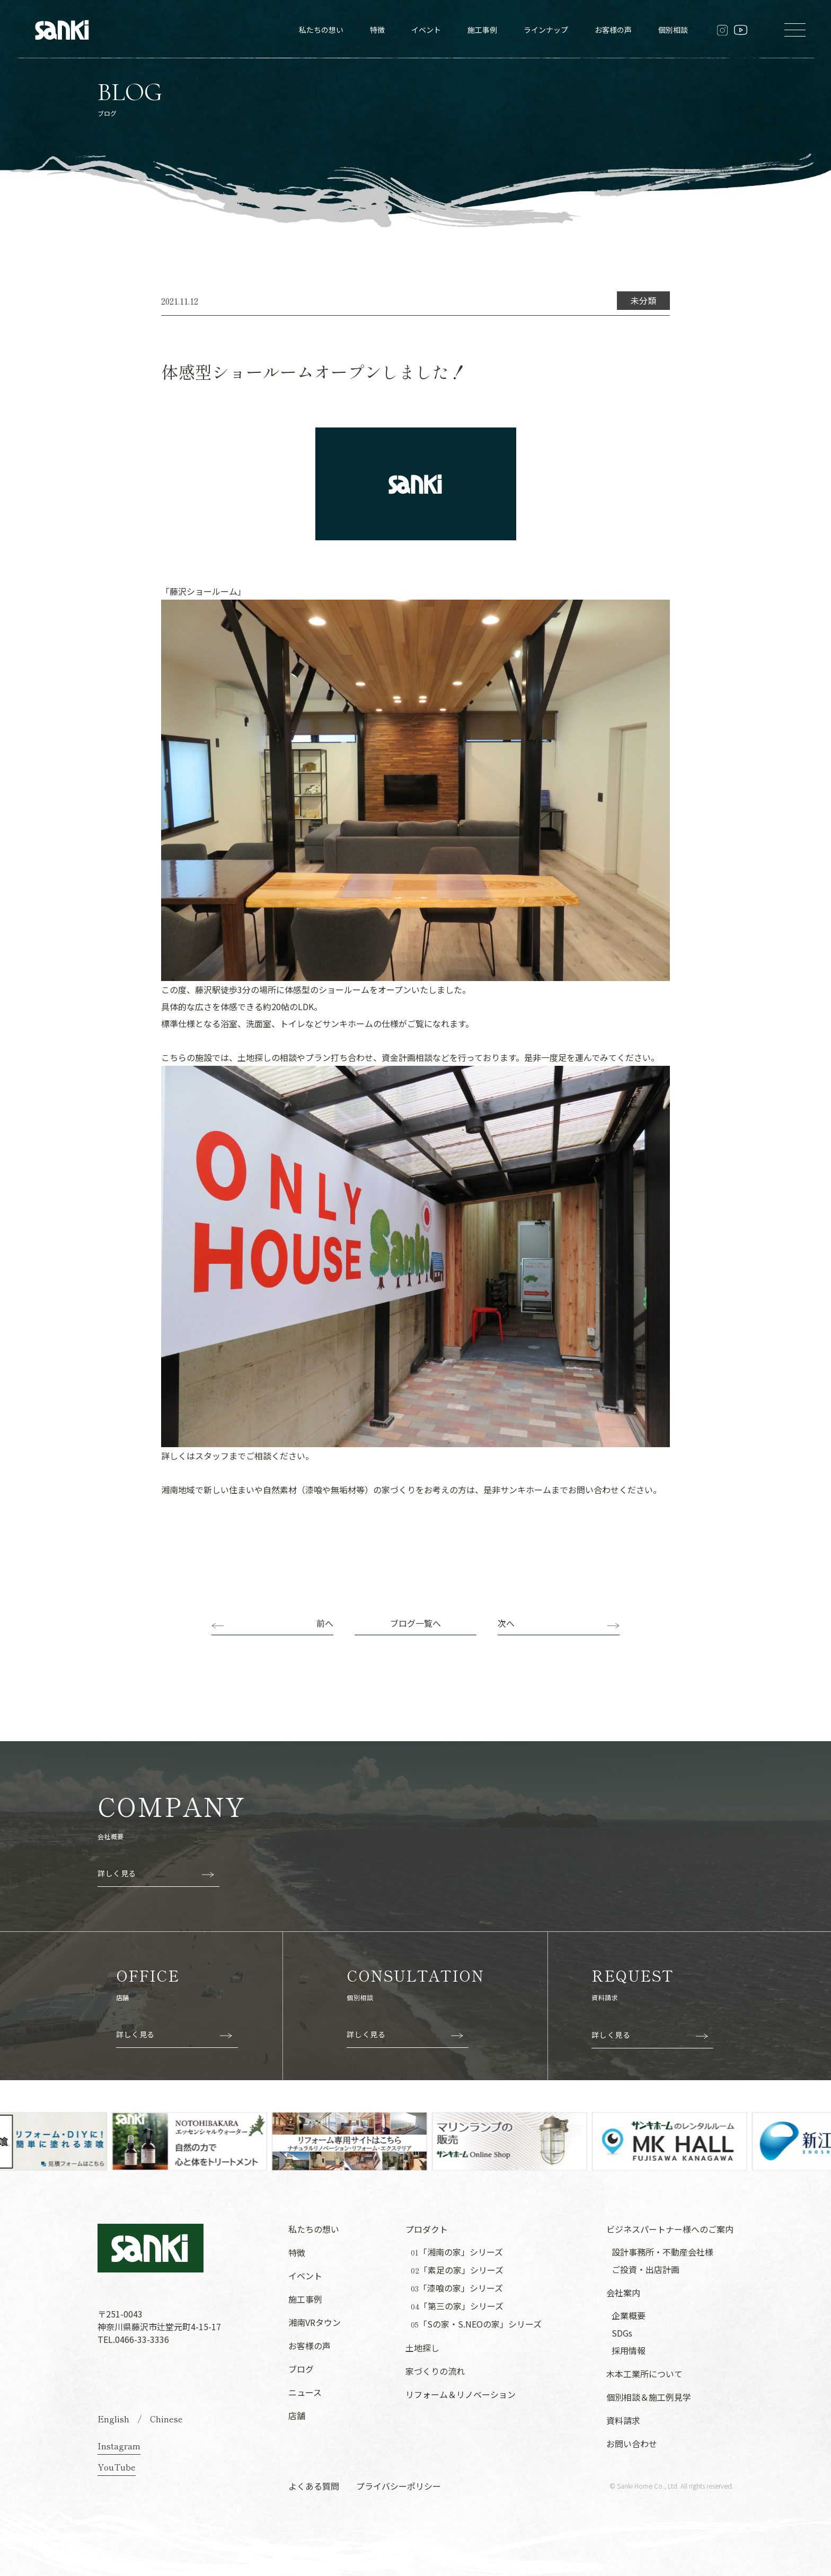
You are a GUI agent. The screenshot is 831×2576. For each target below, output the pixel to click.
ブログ (301, 2369)
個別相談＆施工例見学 (648, 2397)
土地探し (422, 2347)
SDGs (622, 2333)
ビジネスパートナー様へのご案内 (669, 2229)
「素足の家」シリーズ (457, 2270)
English (113, 2418)
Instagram (119, 2445)
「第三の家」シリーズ (457, 2306)
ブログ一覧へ (415, 1623)
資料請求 (623, 2420)
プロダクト (426, 2229)
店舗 (296, 2415)
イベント (426, 29)
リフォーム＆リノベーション (460, 2394)
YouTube (117, 2467)
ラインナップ (546, 29)
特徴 (377, 29)
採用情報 (629, 2350)
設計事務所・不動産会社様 (662, 2252)
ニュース (305, 2392)
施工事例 (482, 29)
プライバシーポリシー (398, 2486)
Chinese (166, 2418)
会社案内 (623, 2292)
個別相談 (673, 29)
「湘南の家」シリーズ (457, 2252)
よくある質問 (313, 2486)
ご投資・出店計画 (645, 2269)
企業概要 (629, 2315)
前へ (324, 1623)
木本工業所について (644, 2373)
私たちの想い (321, 29)
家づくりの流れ (435, 2371)
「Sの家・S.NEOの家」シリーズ (476, 2324)
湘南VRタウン (314, 2322)
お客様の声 (613, 29)
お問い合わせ (631, 2443)
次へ (506, 1623)
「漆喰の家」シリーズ (457, 2288)
